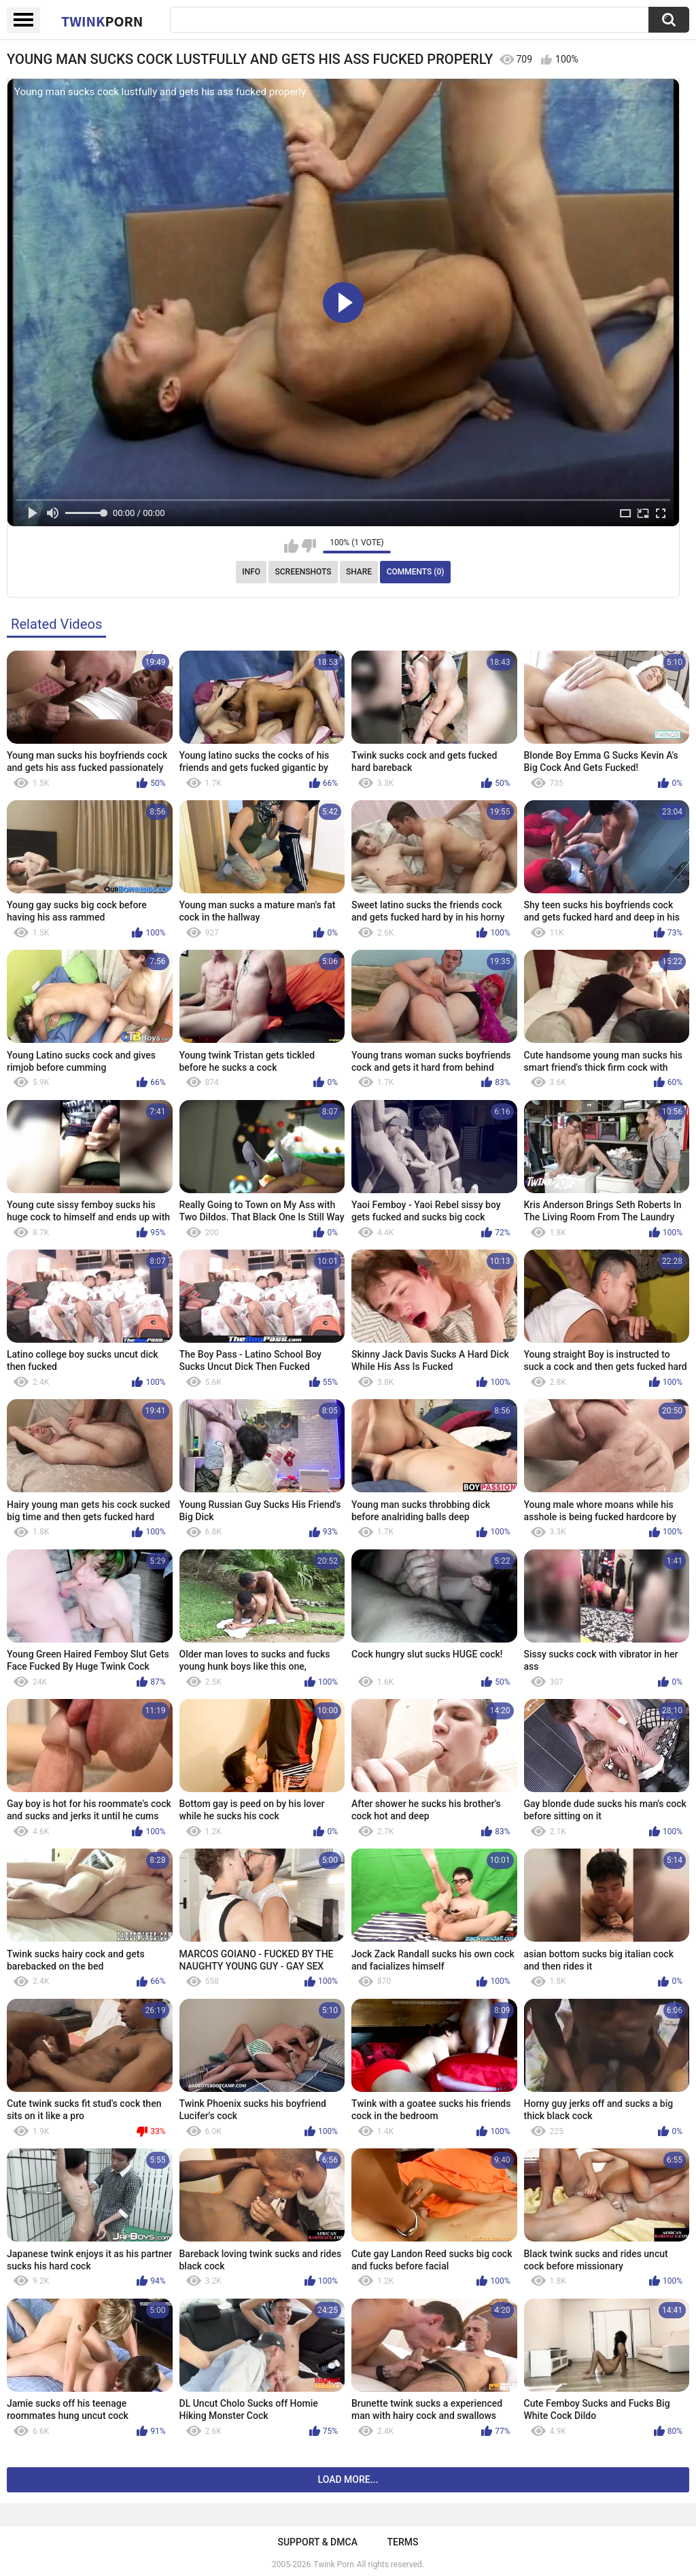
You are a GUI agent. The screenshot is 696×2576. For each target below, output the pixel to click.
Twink (102, 21)
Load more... (348, 2479)
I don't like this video (309, 546)
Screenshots (303, 572)
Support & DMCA (317, 2542)
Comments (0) (416, 572)
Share (359, 572)
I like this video (291, 546)
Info (251, 572)
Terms (403, 2542)
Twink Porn (333, 2564)
